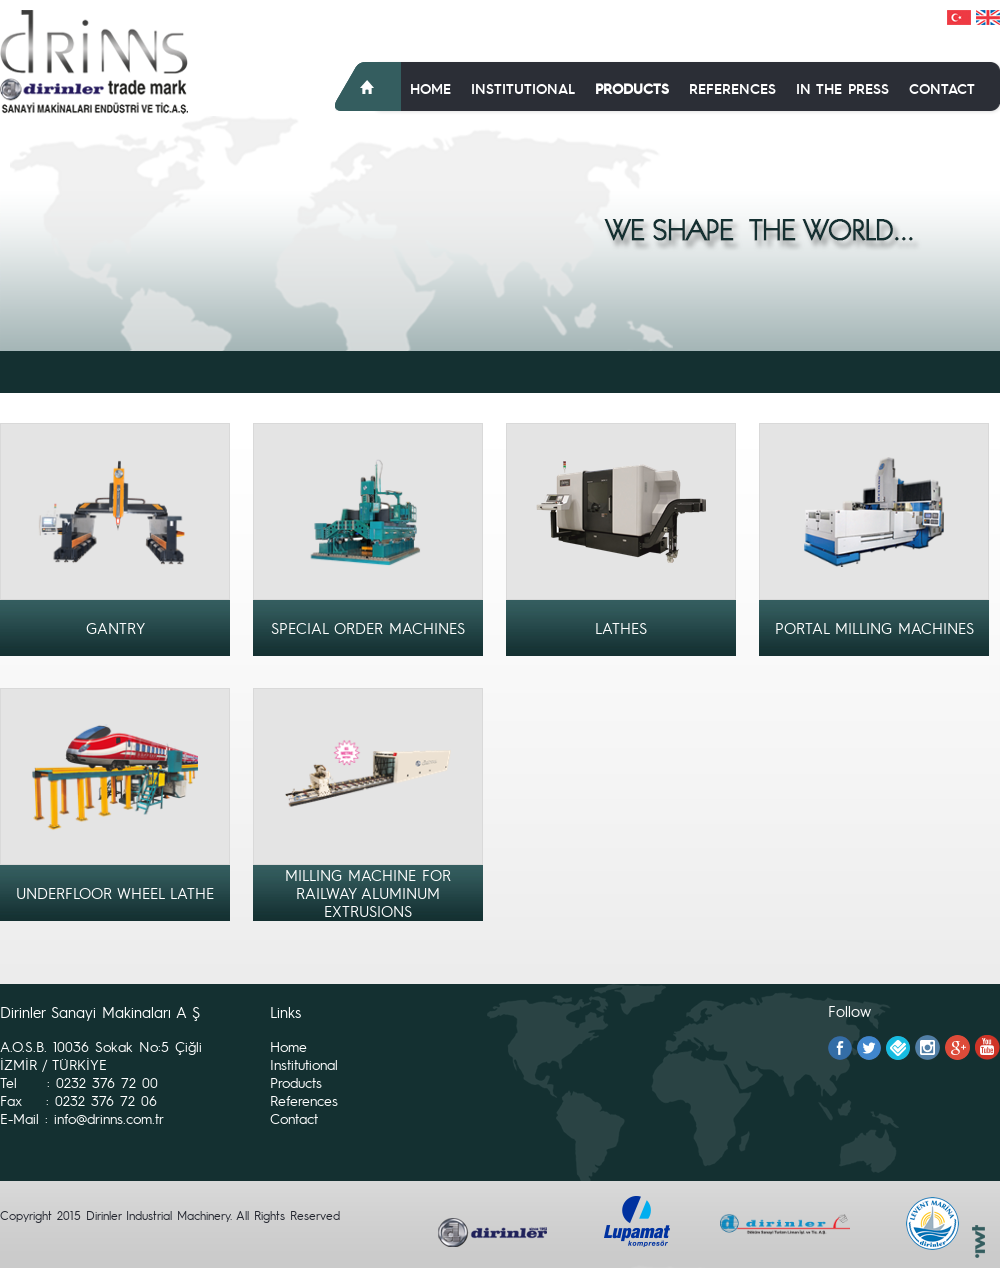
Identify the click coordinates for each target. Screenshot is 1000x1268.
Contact (942, 88)
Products (632, 88)
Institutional (523, 88)
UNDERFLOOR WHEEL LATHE (115, 893)
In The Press (842, 88)
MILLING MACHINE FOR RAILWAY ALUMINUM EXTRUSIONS (368, 893)
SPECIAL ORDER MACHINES (368, 628)
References (732, 88)
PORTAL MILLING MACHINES (874, 628)
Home (430, 88)
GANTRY (115, 628)
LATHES (621, 628)
